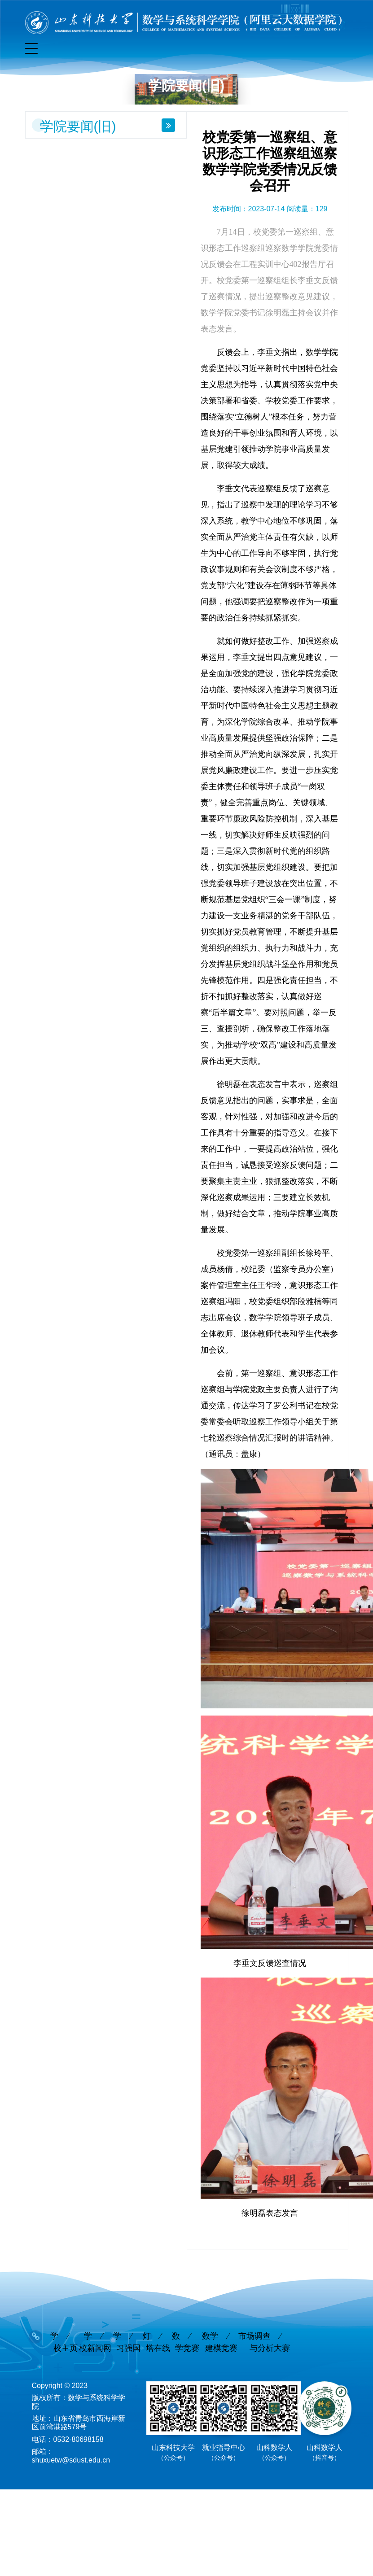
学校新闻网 (95, 2323)
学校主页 (64, 2323)
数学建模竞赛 (219, 2323)
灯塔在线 (156, 2323)
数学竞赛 (185, 2323)
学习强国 (126, 2323)
